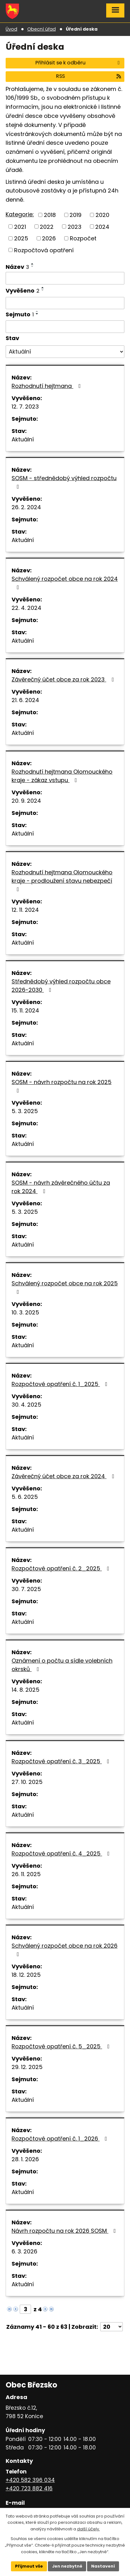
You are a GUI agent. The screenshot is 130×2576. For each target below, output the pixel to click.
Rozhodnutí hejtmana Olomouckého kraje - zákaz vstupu (62, 776)
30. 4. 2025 (26, 1405)
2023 (74, 226)
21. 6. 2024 (25, 700)
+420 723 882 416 (29, 2488)
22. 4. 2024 (26, 608)
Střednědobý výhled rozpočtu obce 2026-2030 (61, 985)
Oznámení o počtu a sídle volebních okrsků (62, 1665)
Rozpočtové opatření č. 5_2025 (62, 2046)
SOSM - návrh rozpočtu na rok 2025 (62, 1085)
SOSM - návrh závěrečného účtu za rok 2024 (61, 1187)
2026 (49, 238)
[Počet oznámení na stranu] (111, 2326)
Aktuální (23, 439)
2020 (102, 215)
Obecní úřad (41, 29)
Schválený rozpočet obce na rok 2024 (65, 582)
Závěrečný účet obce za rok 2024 (64, 1476)
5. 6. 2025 (25, 1497)
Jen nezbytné (67, 2566)
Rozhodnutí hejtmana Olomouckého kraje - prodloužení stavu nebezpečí (62, 880)
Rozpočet (83, 238)
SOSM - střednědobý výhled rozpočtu (64, 482)
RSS (89, 76)
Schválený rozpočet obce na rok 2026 (64, 1949)
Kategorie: (20, 214)
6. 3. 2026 (24, 2251)
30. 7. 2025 (26, 1589)
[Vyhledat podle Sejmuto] (65, 326)
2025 (21, 238)
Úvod (11, 29)
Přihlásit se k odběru (78, 62)
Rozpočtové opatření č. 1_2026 (61, 2138)
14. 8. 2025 (25, 1690)
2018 (50, 215)
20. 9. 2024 (26, 801)
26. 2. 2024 (26, 507)
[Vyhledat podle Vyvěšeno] (65, 303)
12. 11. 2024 (25, 910)
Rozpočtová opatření (44, 250)
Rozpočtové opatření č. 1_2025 (61, 1384)
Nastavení (103, 2566)
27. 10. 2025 (27, 1782)
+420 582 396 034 (30, 2480)
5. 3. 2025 (25, 1111)
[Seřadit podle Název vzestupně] (32, 264)
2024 (102, 226)
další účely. (88, 2529)
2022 (47, 226)
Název (17, 267)
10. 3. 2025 (25, 1312)
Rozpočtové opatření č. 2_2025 (62, 1568)
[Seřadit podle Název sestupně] (32, 266)
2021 (20, 226)
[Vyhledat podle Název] (65, 278)
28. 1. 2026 (25, 2159)
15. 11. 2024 (25, 1010)
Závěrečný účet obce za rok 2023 (64, 679)
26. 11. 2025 (26, 1874)
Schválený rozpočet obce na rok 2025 (65, 1287)
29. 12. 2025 (27, 2067)
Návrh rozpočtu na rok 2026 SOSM (65, 2231)
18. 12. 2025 (26, 1975)
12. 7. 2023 (25, 406)
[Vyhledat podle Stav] (65, 351)
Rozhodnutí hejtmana (47, 386)
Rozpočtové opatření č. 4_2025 (62, 1853)
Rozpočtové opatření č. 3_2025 (62, 1761)
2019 (75, 215)
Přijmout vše (29, 2566)
